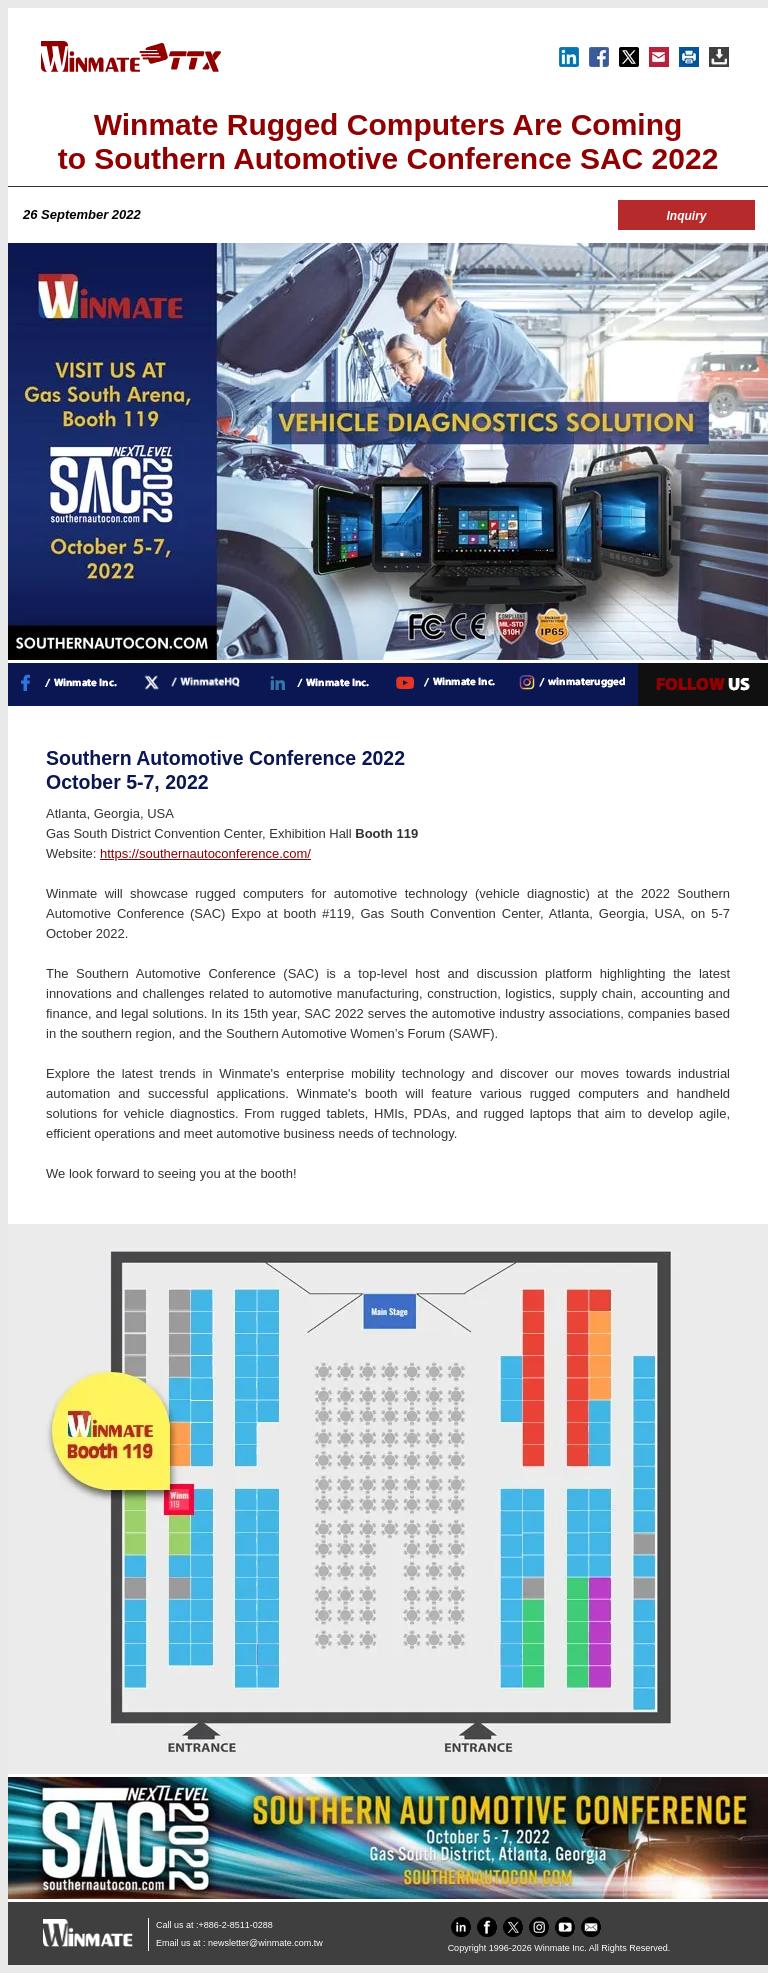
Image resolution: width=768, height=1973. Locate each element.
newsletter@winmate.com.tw (265, 1943)
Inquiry (686, 216)
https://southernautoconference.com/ (205, 853)
